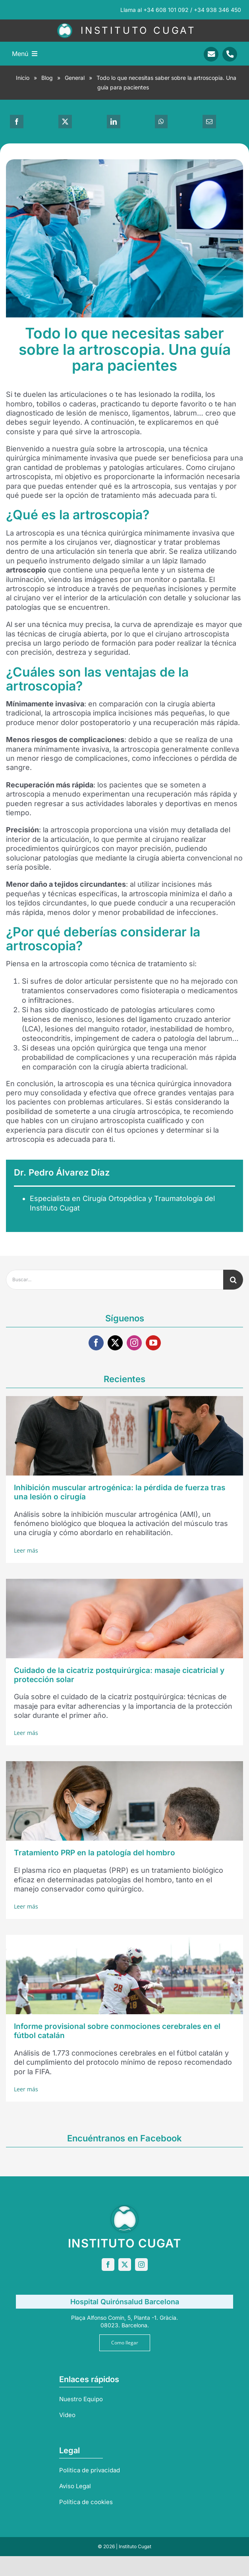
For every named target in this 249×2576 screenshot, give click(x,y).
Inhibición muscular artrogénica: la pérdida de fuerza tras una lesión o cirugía (119, 1492)
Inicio (22, 77)
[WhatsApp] (161, 121)
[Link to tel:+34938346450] (229, 54)
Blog (47, 77)
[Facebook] (16, 121)
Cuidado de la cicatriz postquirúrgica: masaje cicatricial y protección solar (119, 1675)
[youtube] (153, 1342)
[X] (65, 121)
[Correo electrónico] (209, 121)
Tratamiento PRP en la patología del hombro (94, 1852)
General (75, 77)
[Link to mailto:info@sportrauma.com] (211, 54)
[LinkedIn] (113, 121)
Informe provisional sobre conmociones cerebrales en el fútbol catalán (117, 2031)
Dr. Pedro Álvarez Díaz (62, 1172)
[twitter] (115, 1342)
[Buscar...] (114, 1280)
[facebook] (96, 1342)
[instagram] (134, 1342)
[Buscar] (233, 1280)
